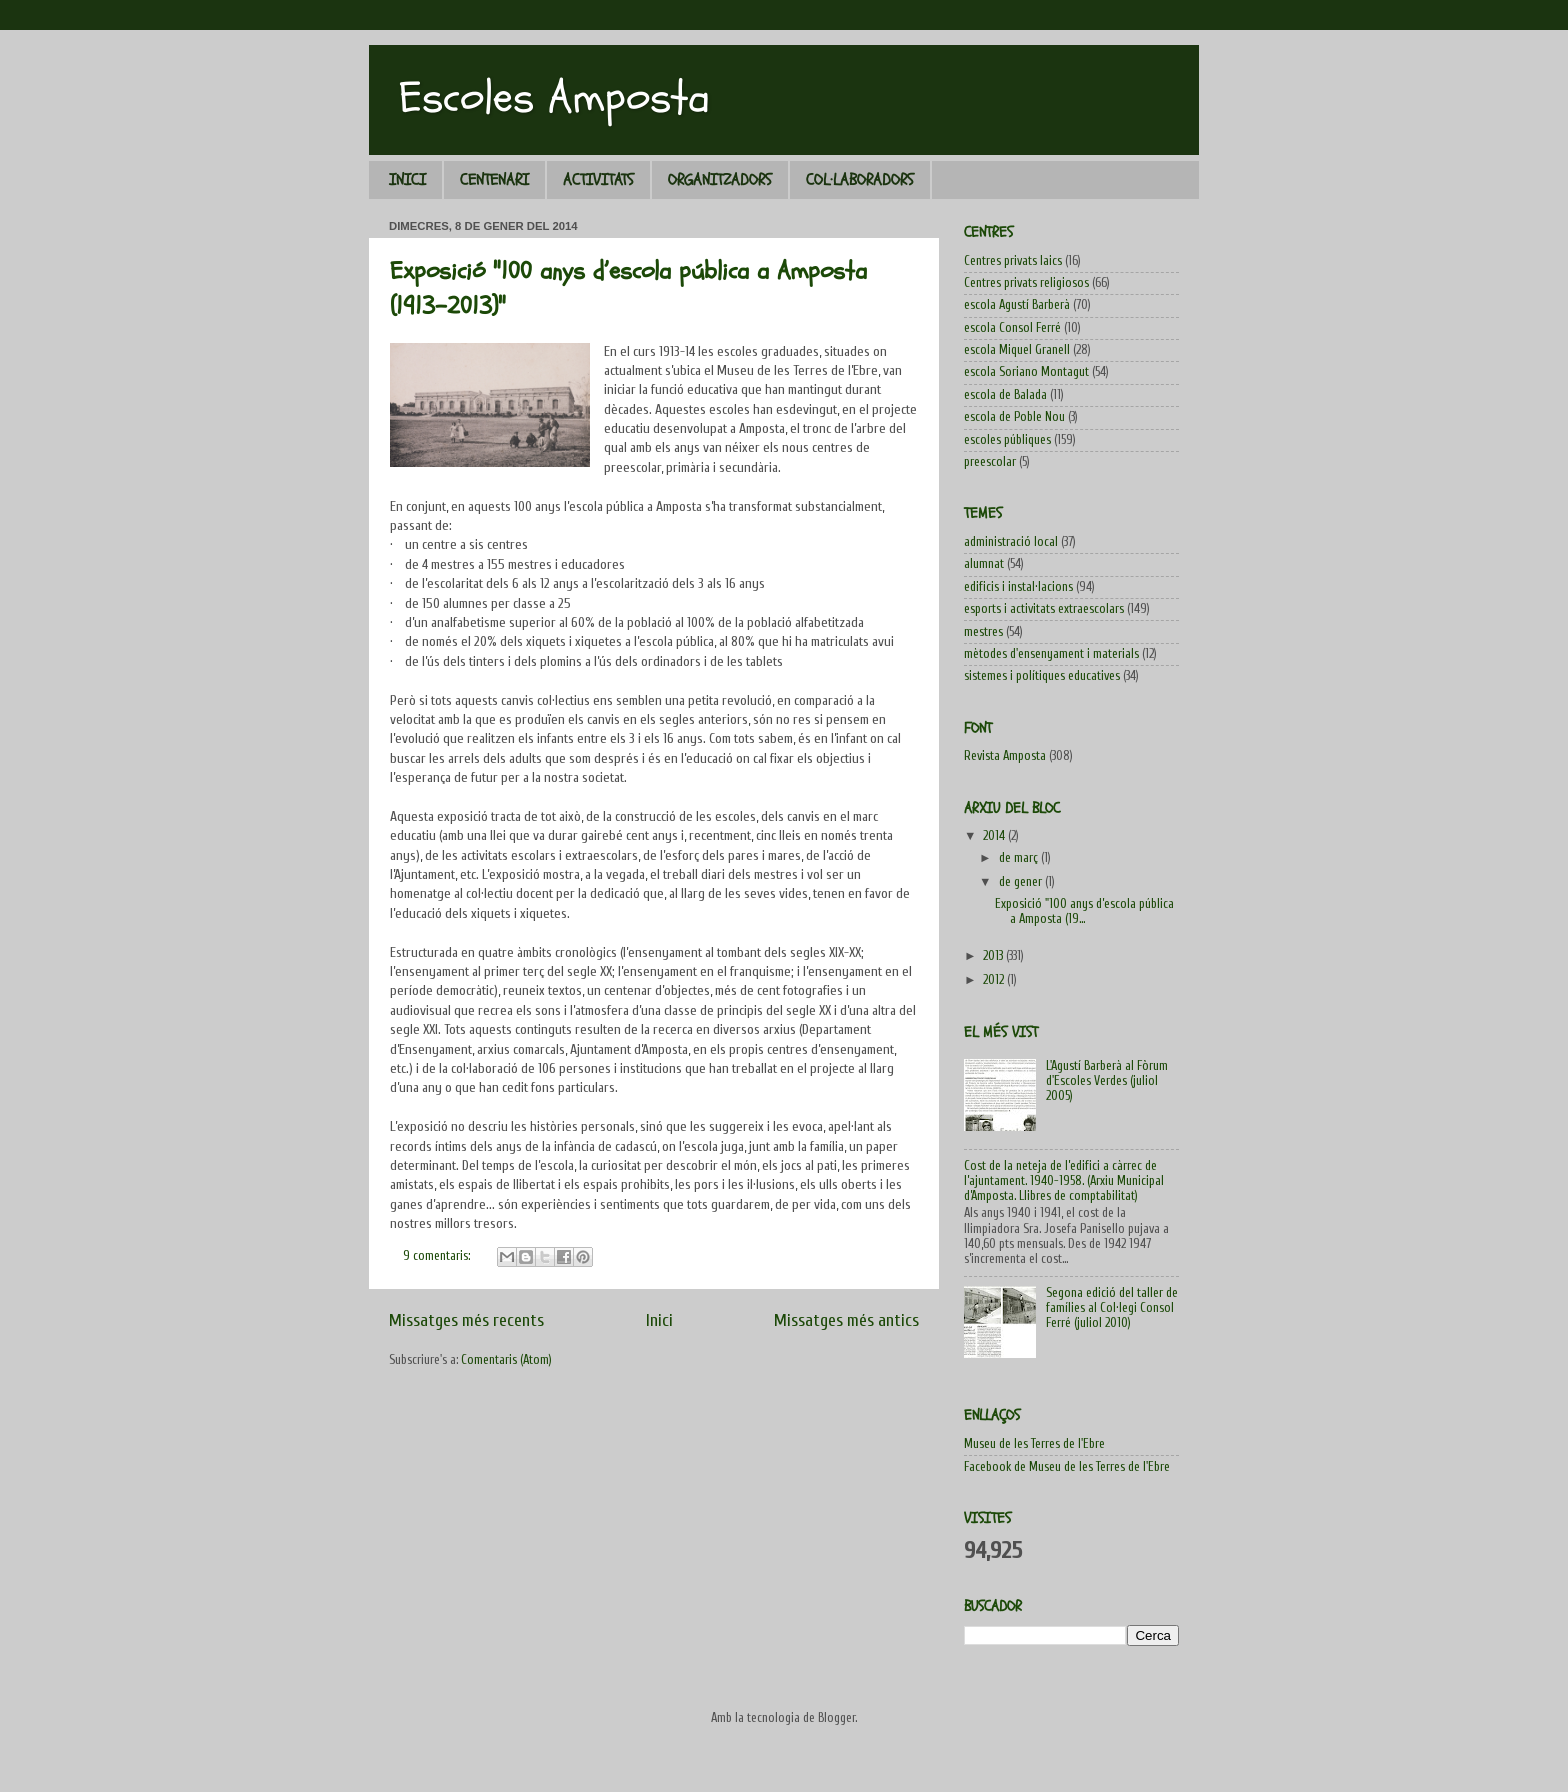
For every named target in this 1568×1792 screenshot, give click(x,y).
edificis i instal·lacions (1018, 587)
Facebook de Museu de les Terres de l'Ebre (1067, 1467)
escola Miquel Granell (1017, 350)
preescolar (990, 462)
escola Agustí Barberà (1017, 305)
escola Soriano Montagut (1026, 372)
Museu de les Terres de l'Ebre (1034, 1444)
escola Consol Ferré (1012, 328)
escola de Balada (1005, 395)
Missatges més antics (846, 1320)
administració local (1011, 542)
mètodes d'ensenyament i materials (1051, 654)
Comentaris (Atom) (506, 1360)
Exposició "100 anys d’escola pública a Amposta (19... (1084, 911)
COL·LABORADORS (860, 180)
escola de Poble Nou (1014, 417)
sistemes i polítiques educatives (1042, 676)
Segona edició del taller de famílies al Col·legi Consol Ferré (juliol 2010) (1112, 1308)
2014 (995, 836)
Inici (659, 1320)
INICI (407, 180)
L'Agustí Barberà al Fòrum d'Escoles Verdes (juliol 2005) (1107, 1081)
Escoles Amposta (554, 98)
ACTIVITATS (598, 180)
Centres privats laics (1013, 261)
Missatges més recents (466, 1320)
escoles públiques (1007, 440)
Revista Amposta (1005, 756)
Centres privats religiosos (1026, 283)
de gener (1022, 882)
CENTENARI (494, 180)
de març (1020, 858)
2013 (994, 956)
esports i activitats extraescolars (1044, 609)
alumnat (984, 564)
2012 (995, 980)
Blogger (836, 1718)
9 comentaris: (438, 1256)
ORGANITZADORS (720, 180)
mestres (983, 632)
